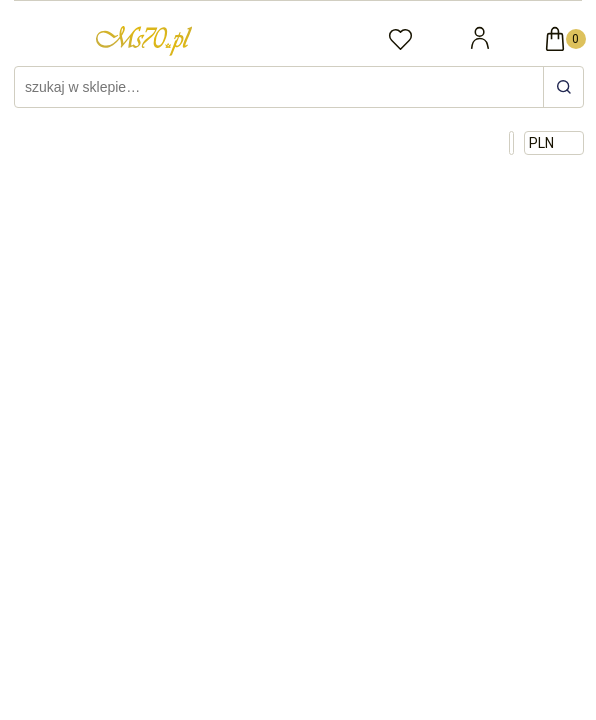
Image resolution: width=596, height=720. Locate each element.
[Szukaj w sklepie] (281, 87)
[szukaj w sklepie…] (563, 87)
